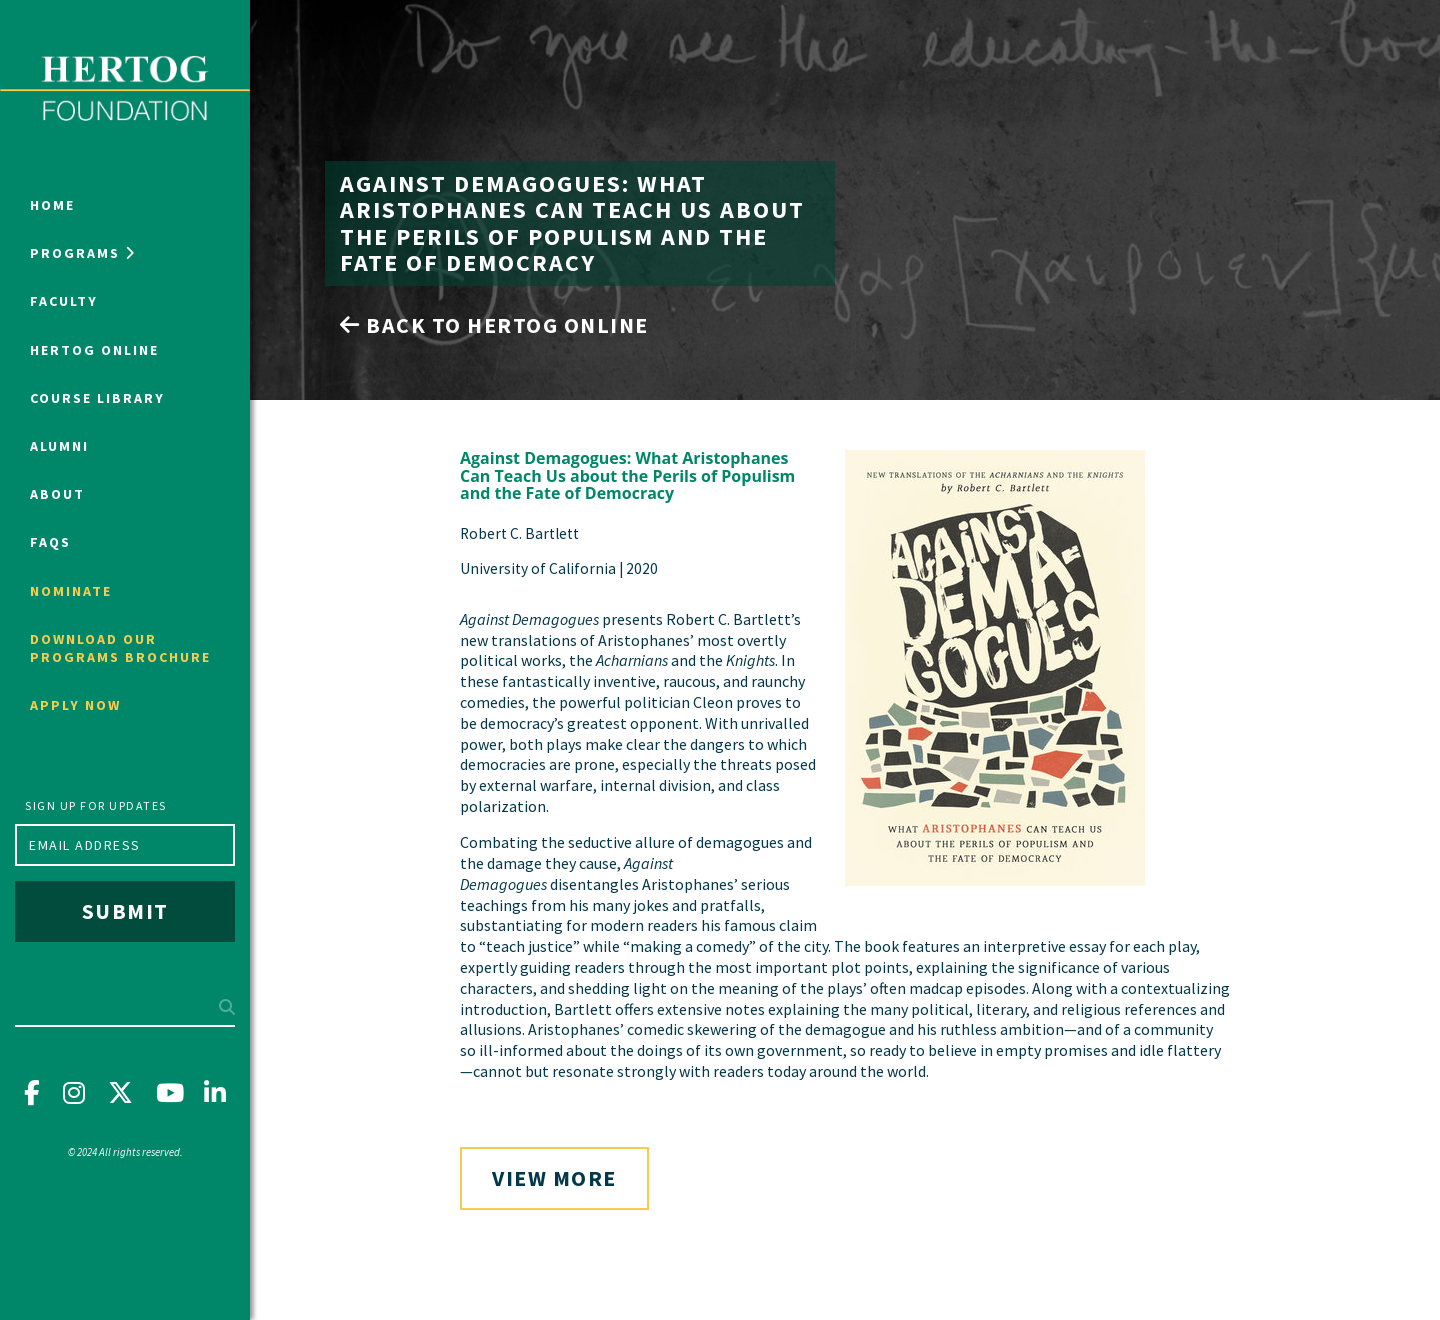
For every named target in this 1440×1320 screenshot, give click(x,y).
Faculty (64, 301)
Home (52, 205)
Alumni (59, 446)
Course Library (97, 398)
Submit (125, 911)
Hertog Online (94, 350)
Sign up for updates (96, 805)
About (57, 494)
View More (554, 1178)
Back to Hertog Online (494, 325)
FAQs (50, 542)
